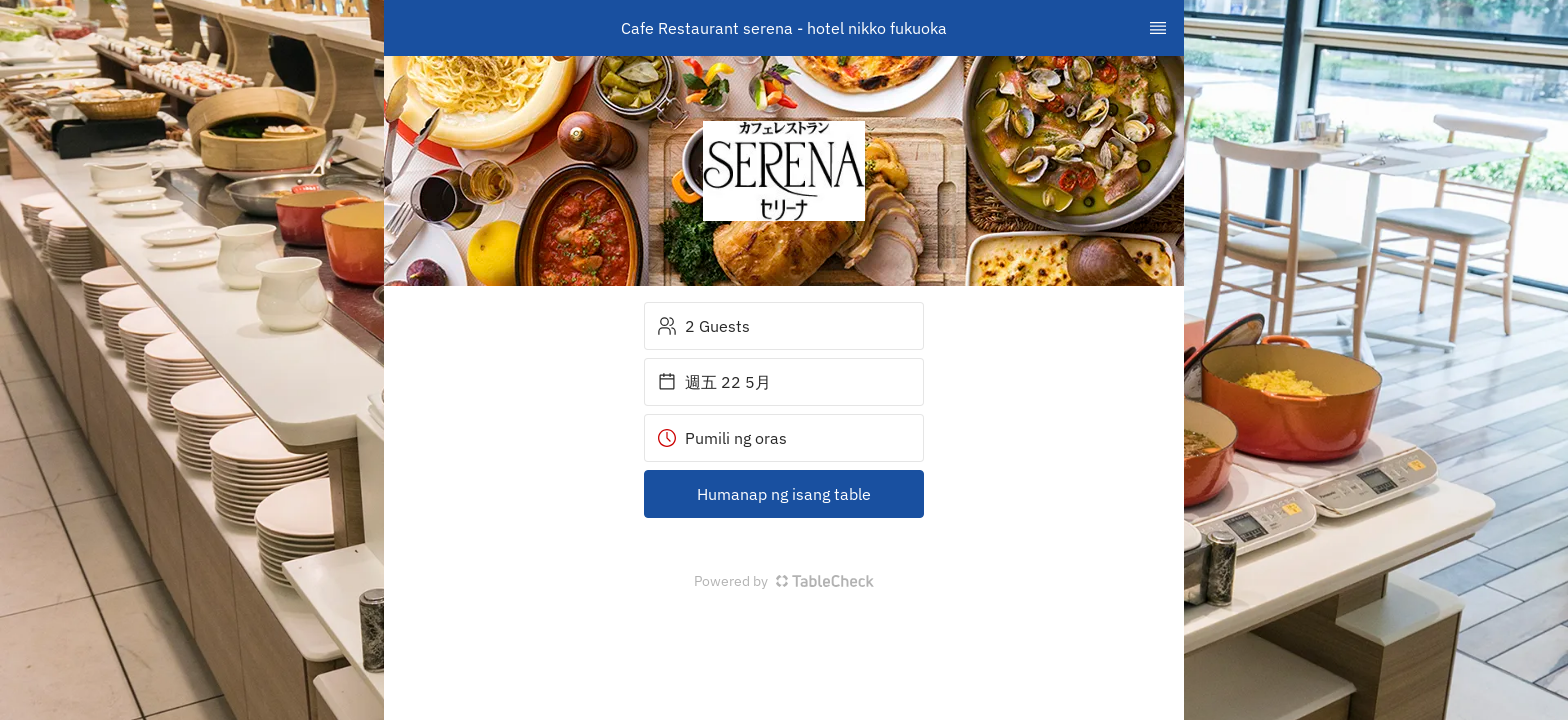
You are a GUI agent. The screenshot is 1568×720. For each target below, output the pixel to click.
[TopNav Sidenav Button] (1158, 28)
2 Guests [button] (703, 326)
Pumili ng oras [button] (722, 438)
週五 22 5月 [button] (714, 382)
